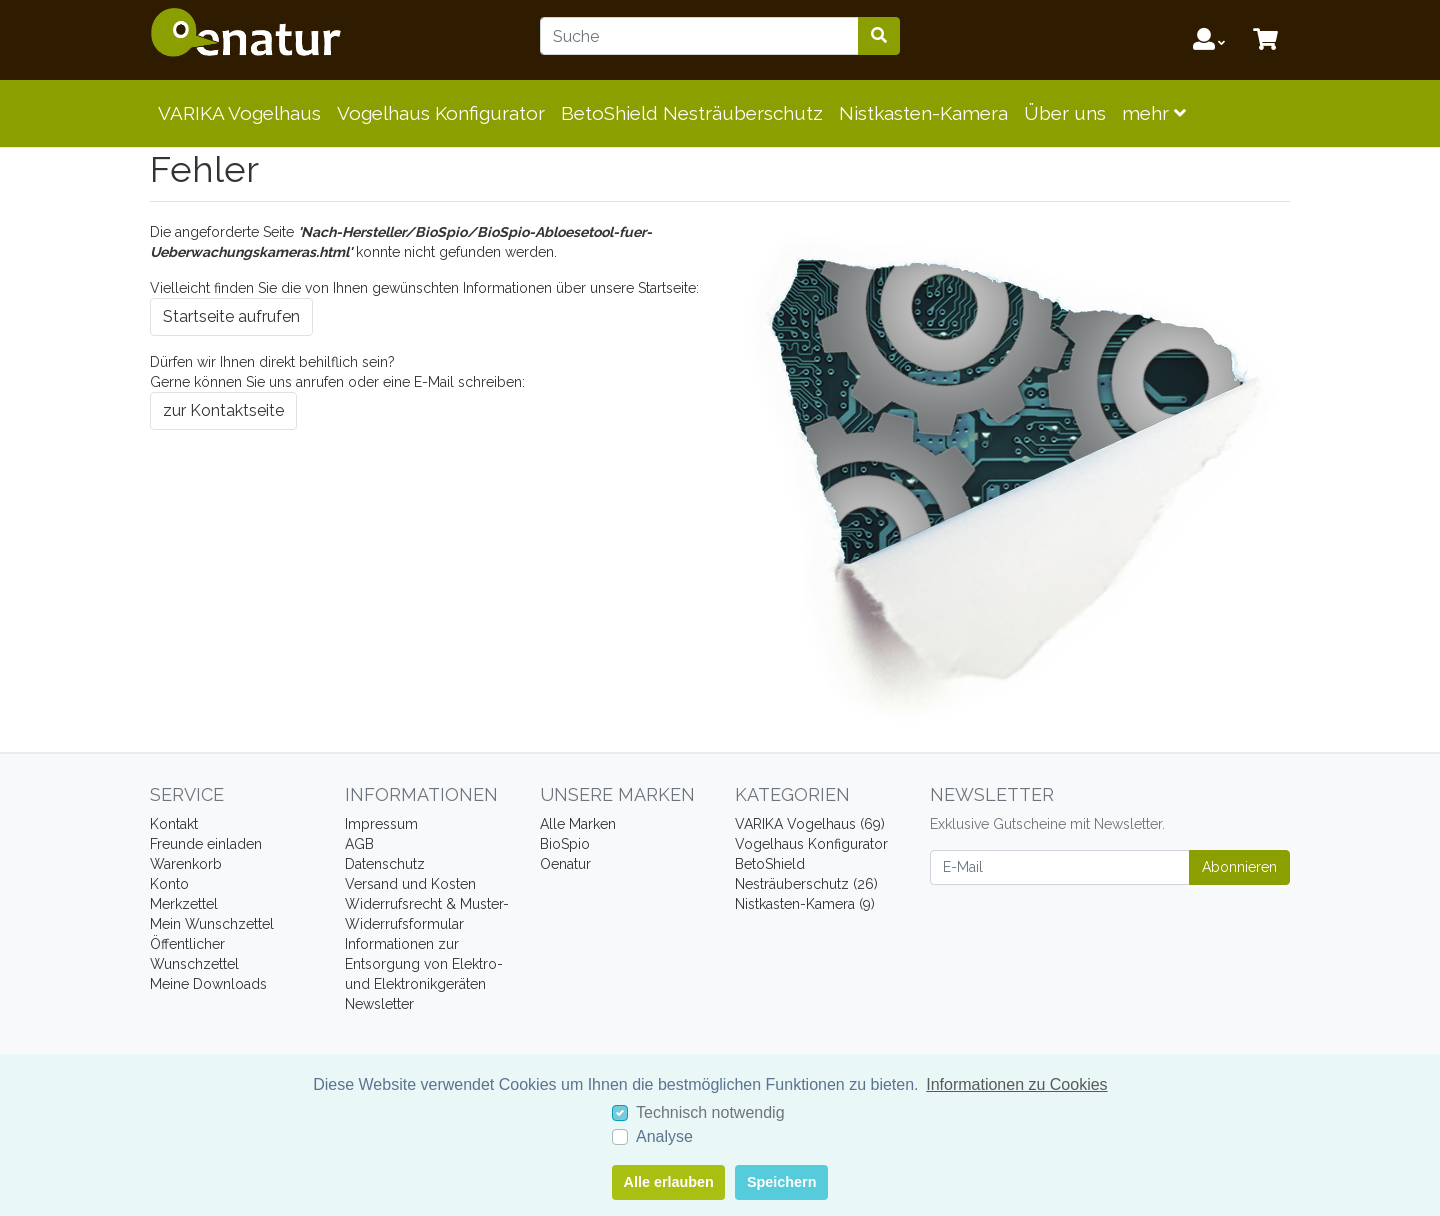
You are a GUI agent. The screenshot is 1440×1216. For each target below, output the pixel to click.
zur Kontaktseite (223, 410)
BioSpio (565, 844)
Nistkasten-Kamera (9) (805, 904)
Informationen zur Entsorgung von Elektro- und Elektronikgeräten (424, 964)
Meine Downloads (208, 984)
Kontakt (174, 824)
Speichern (782, 1182)
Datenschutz (385, 864)
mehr (1154, 113)
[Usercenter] (1209, 40)
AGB (359, 844)
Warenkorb (186, 864)
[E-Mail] (1060, 867)
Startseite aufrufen (231, 316)
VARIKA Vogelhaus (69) (810, 824)
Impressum (381, 824)
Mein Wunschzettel (212, 924)
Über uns (1065, 113)
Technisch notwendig (710, 1112)
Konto (169, 884)
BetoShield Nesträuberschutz (692, 113)
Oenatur (565, 864)
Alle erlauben (669, 1182)
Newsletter (379, 1004)
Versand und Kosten (410, 884)
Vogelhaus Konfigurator (441, 113)
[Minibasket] (1265, 40)
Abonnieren (1239, 867)
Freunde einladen (206, 844)
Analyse (664, 1136)
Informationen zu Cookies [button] (1016, 1084)
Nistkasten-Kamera (923, 113)
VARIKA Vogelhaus (239, 113)
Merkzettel (184, 904)
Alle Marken (578, 824)
